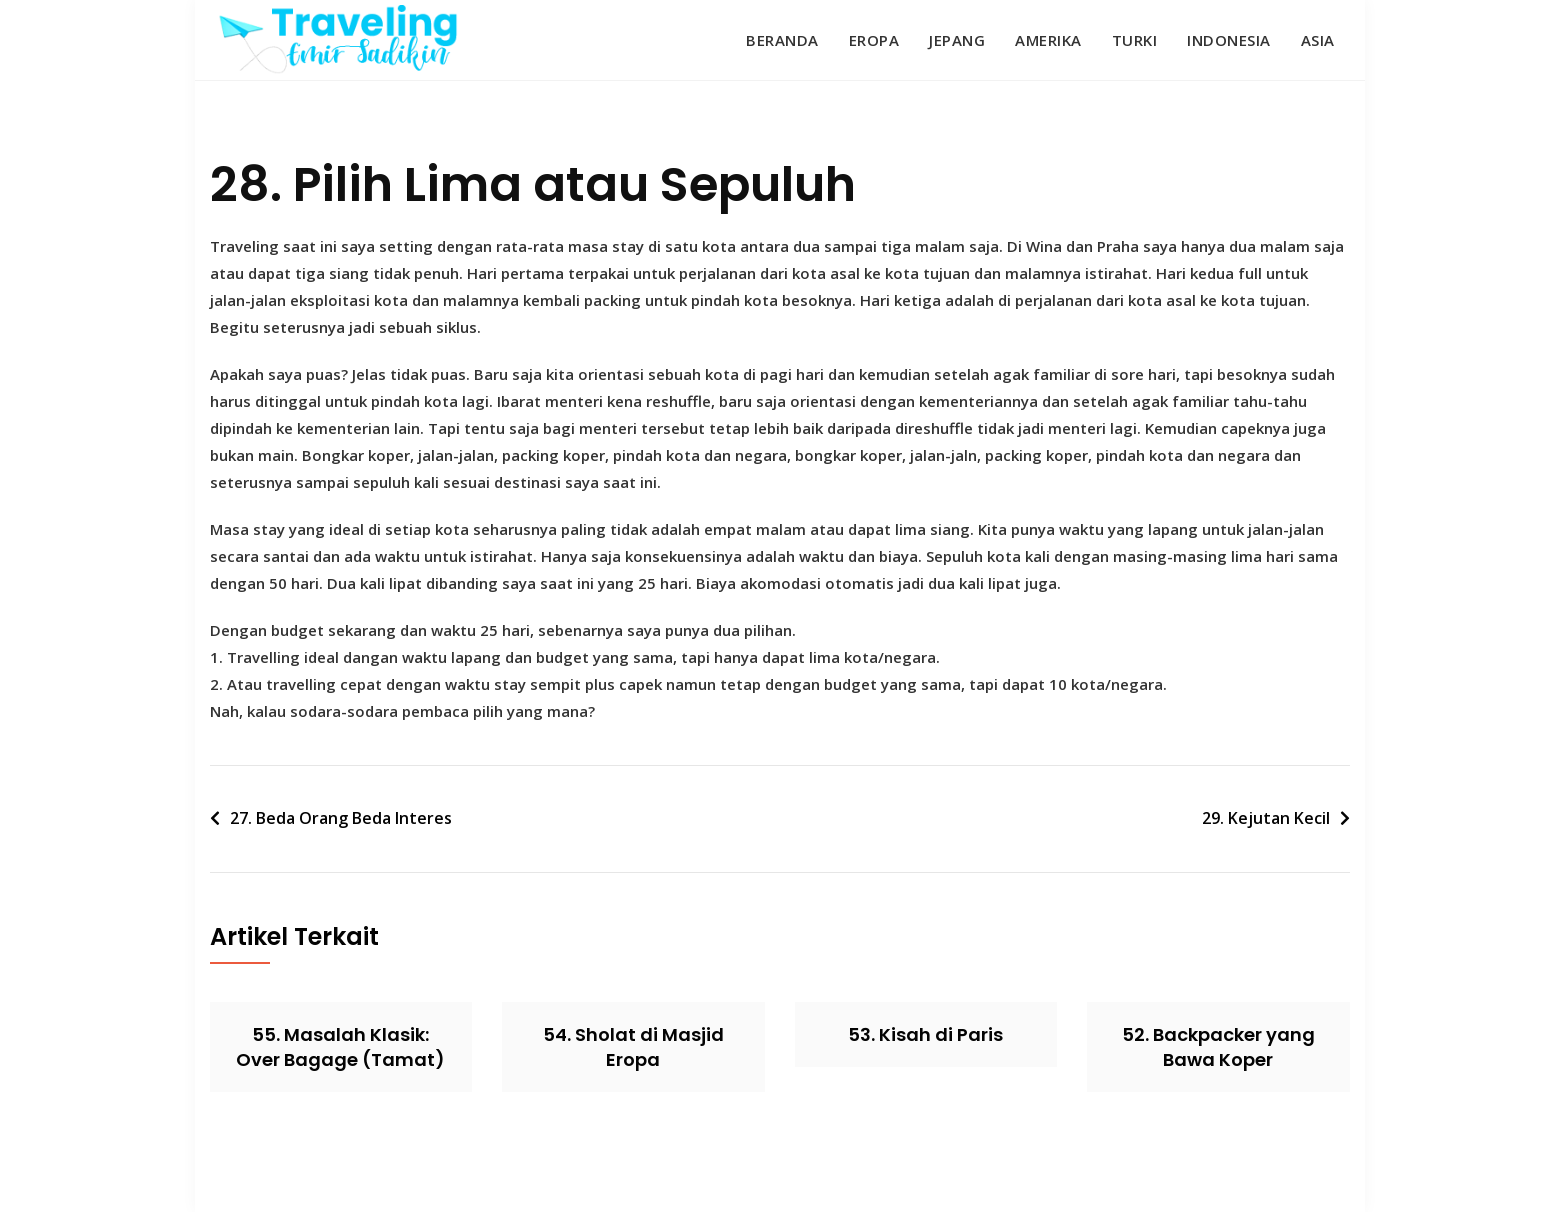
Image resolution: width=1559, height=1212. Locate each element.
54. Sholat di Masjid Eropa (633, 1047)
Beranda (782, 40)
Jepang (957, 40)
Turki (1135, 40)
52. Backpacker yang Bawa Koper (1218, 1047)
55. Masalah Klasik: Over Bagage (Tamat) (340, 1047)
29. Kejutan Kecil (1266, 818)
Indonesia (1229, 40)
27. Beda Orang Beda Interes (341, 818)
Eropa (874, 40)
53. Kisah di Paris (925, 1034)
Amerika (1048, 40)
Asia (1318, 40)
